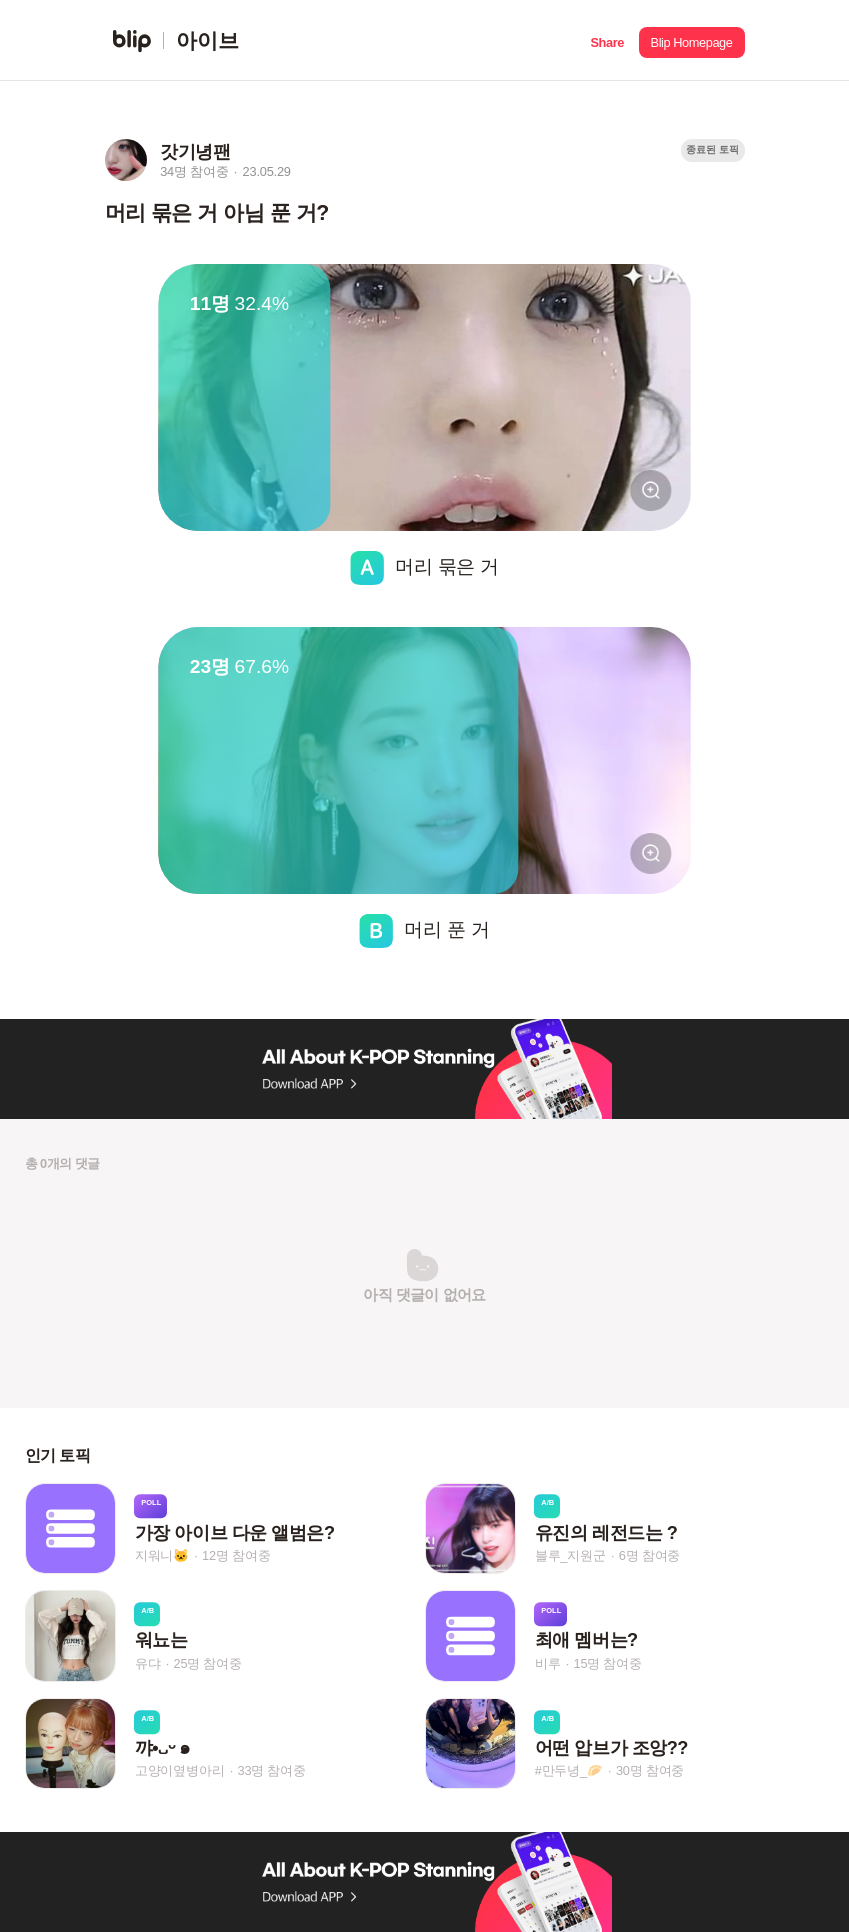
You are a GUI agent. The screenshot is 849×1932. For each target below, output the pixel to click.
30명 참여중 (650, 1770)
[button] (607, 40)
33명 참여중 (271, 1770)
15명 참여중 (607, 1663)
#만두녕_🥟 (569, 1770)
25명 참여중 (207, 1663)
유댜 (148, 1663)
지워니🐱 (162, 1555)
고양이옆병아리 (180, 1770)
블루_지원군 (570, 1555)
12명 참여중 (236, 1555)
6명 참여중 (649, 1555)
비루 (548, 1663)
